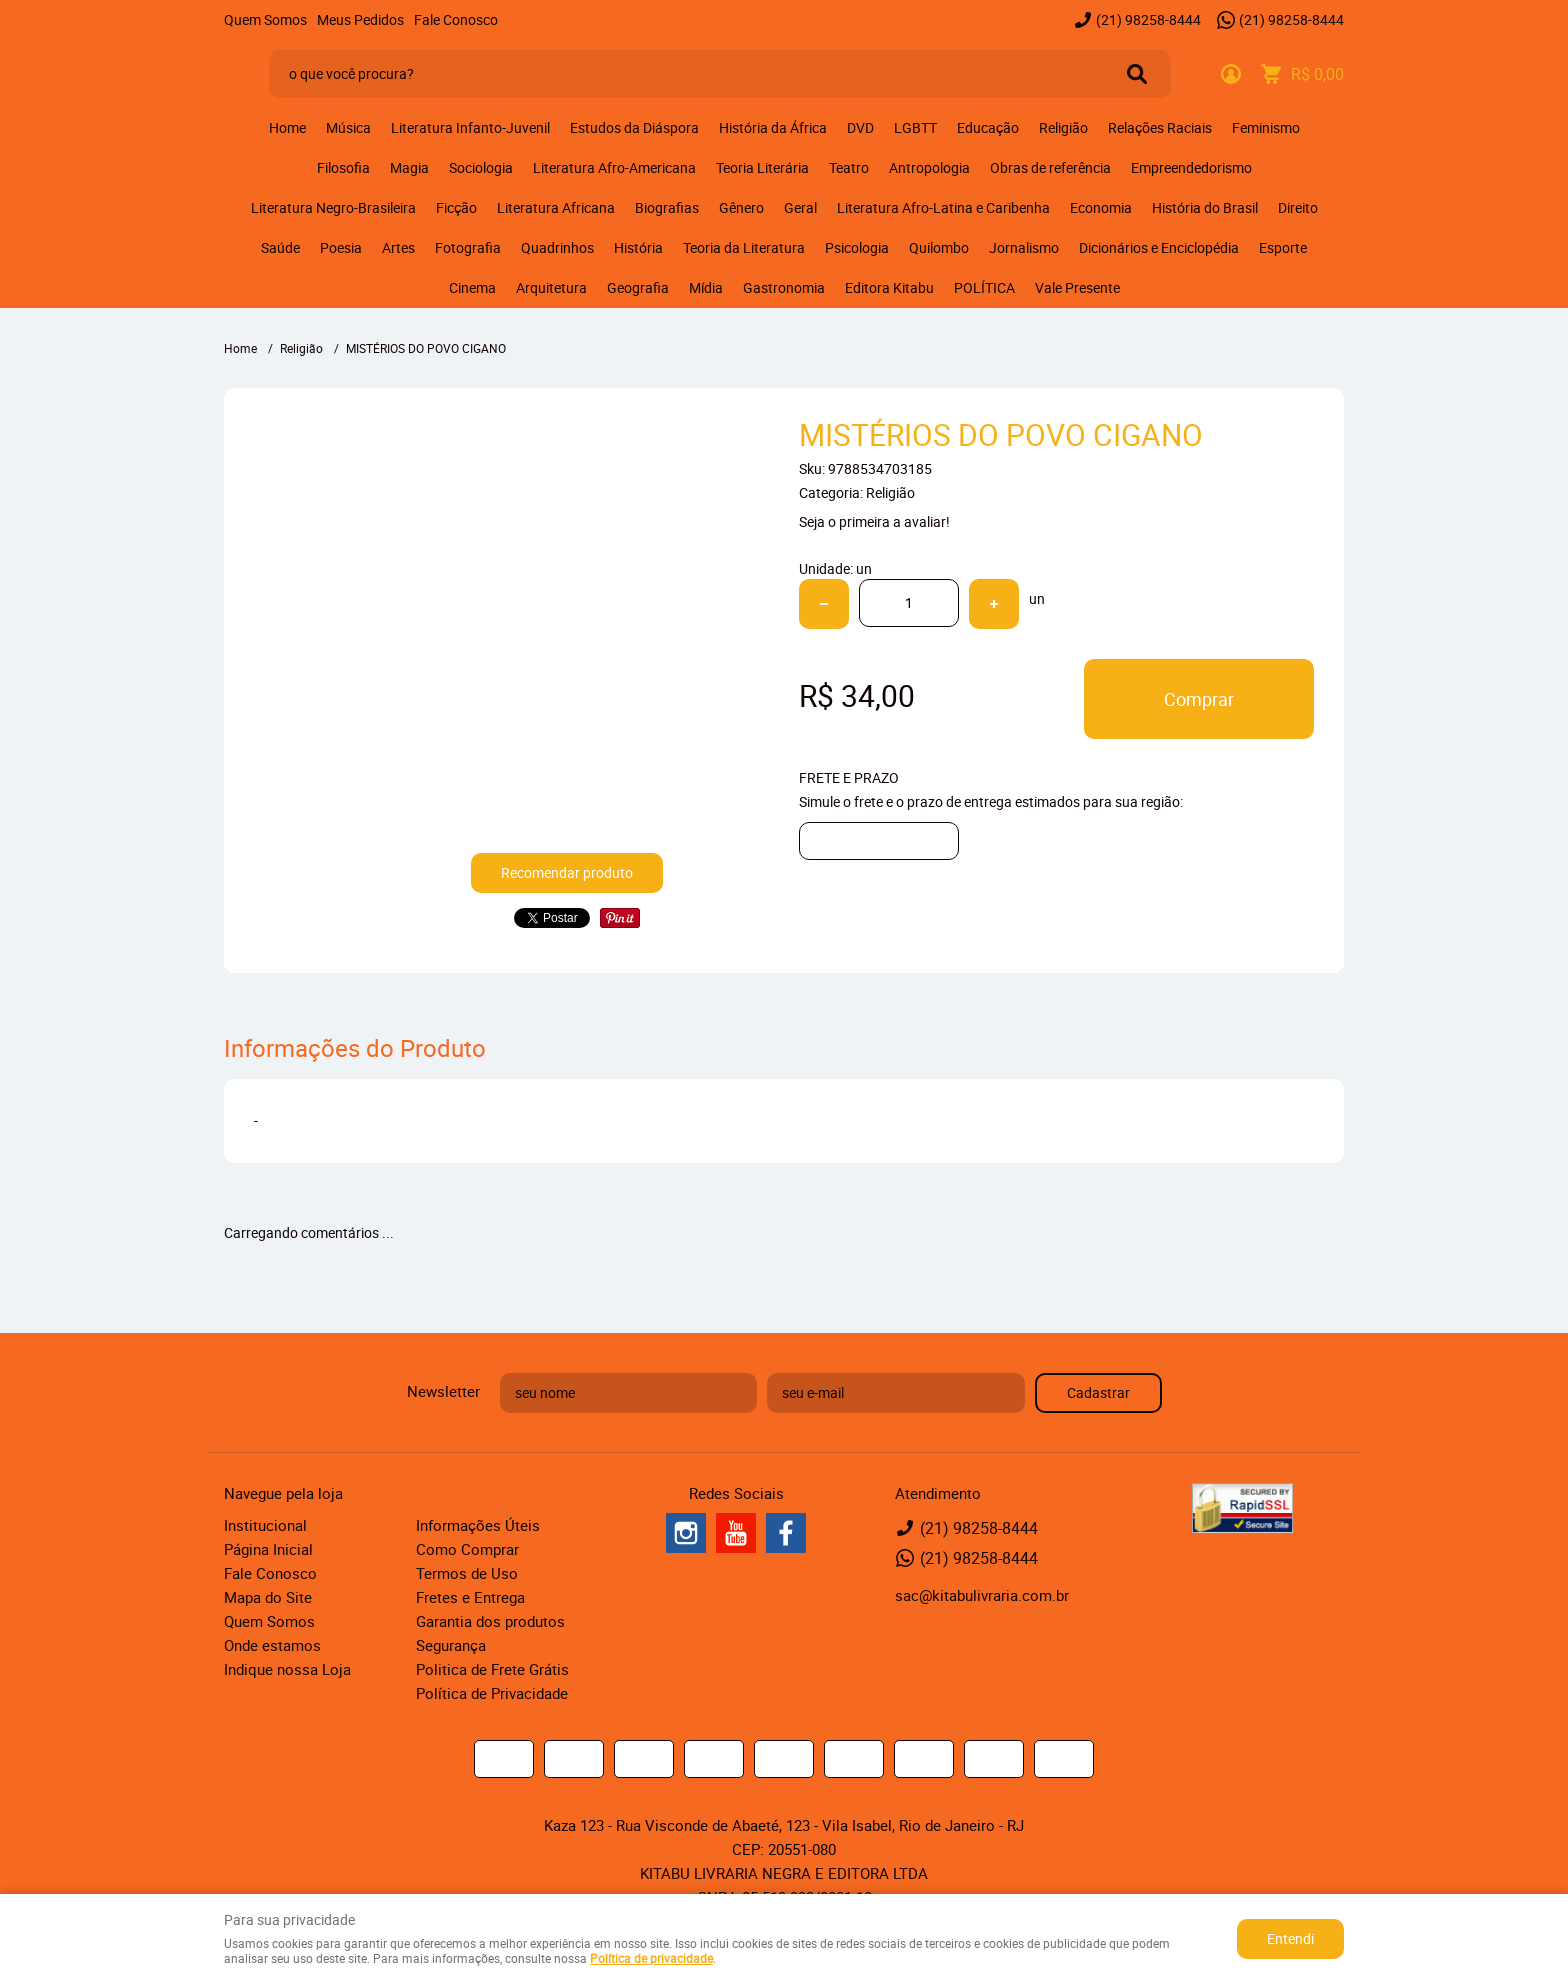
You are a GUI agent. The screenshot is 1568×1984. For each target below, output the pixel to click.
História (638, 247)
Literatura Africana (556, 207)
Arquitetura (551, 287)
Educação (988, 127)
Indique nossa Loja (287, 1669)
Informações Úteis (478, 1525)
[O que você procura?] (1137, 74)
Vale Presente (1077, 287)
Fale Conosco (456, 19)
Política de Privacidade (492, 1693)
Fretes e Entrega (470, 1597)
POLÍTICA (984, 287)
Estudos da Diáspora (634, 127)
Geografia (638, 287)
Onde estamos (272, 1645)
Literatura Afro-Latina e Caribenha (943, 207)
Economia (1101, 207)
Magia (409, 167)
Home (287, 127)
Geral (800, 207)
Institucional (265, 1525)
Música (348, 127)
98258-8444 (1148, 19)
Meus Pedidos (360, 19)
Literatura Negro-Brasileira (333, 207)
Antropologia (929, 167)
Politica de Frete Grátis (492, 1669)
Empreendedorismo (1191, 167)
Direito (1298, 207)
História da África (773, 127)
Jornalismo (1024, 247)
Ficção (456, 207)
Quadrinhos (557, 247)
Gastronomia (784, 287)
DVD (860, 127)
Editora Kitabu (889, 287)
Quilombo (939, 247)
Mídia (706, 287)
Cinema (472, 287)
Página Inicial (268, 1549)
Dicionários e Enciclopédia (1159, 247)
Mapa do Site (268, 1597)
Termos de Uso (467, 1573)
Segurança (451, 1645)
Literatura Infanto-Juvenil (470, 127)
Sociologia (481, 167)
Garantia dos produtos (490, 1621)
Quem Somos (265, 19)
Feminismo (1266, 127)
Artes (398, 247)
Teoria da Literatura (744, 247)
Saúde (280, 247)
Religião (1063, 127)
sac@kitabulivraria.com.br (982, 1595)
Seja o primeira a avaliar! (874, 521)
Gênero (741, 207)
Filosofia (343, 167)
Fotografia (468, 247)
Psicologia (857, 247)
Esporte (1283, 247)
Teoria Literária (762, 167)
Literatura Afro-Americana (614, 167)
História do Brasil (1205, 207)
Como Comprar (467, 1549)
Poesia (341, 247)
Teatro (849, 167)
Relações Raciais (1160, 127)
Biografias (667, 207)
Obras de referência (1050, 167)
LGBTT (915, 127)
